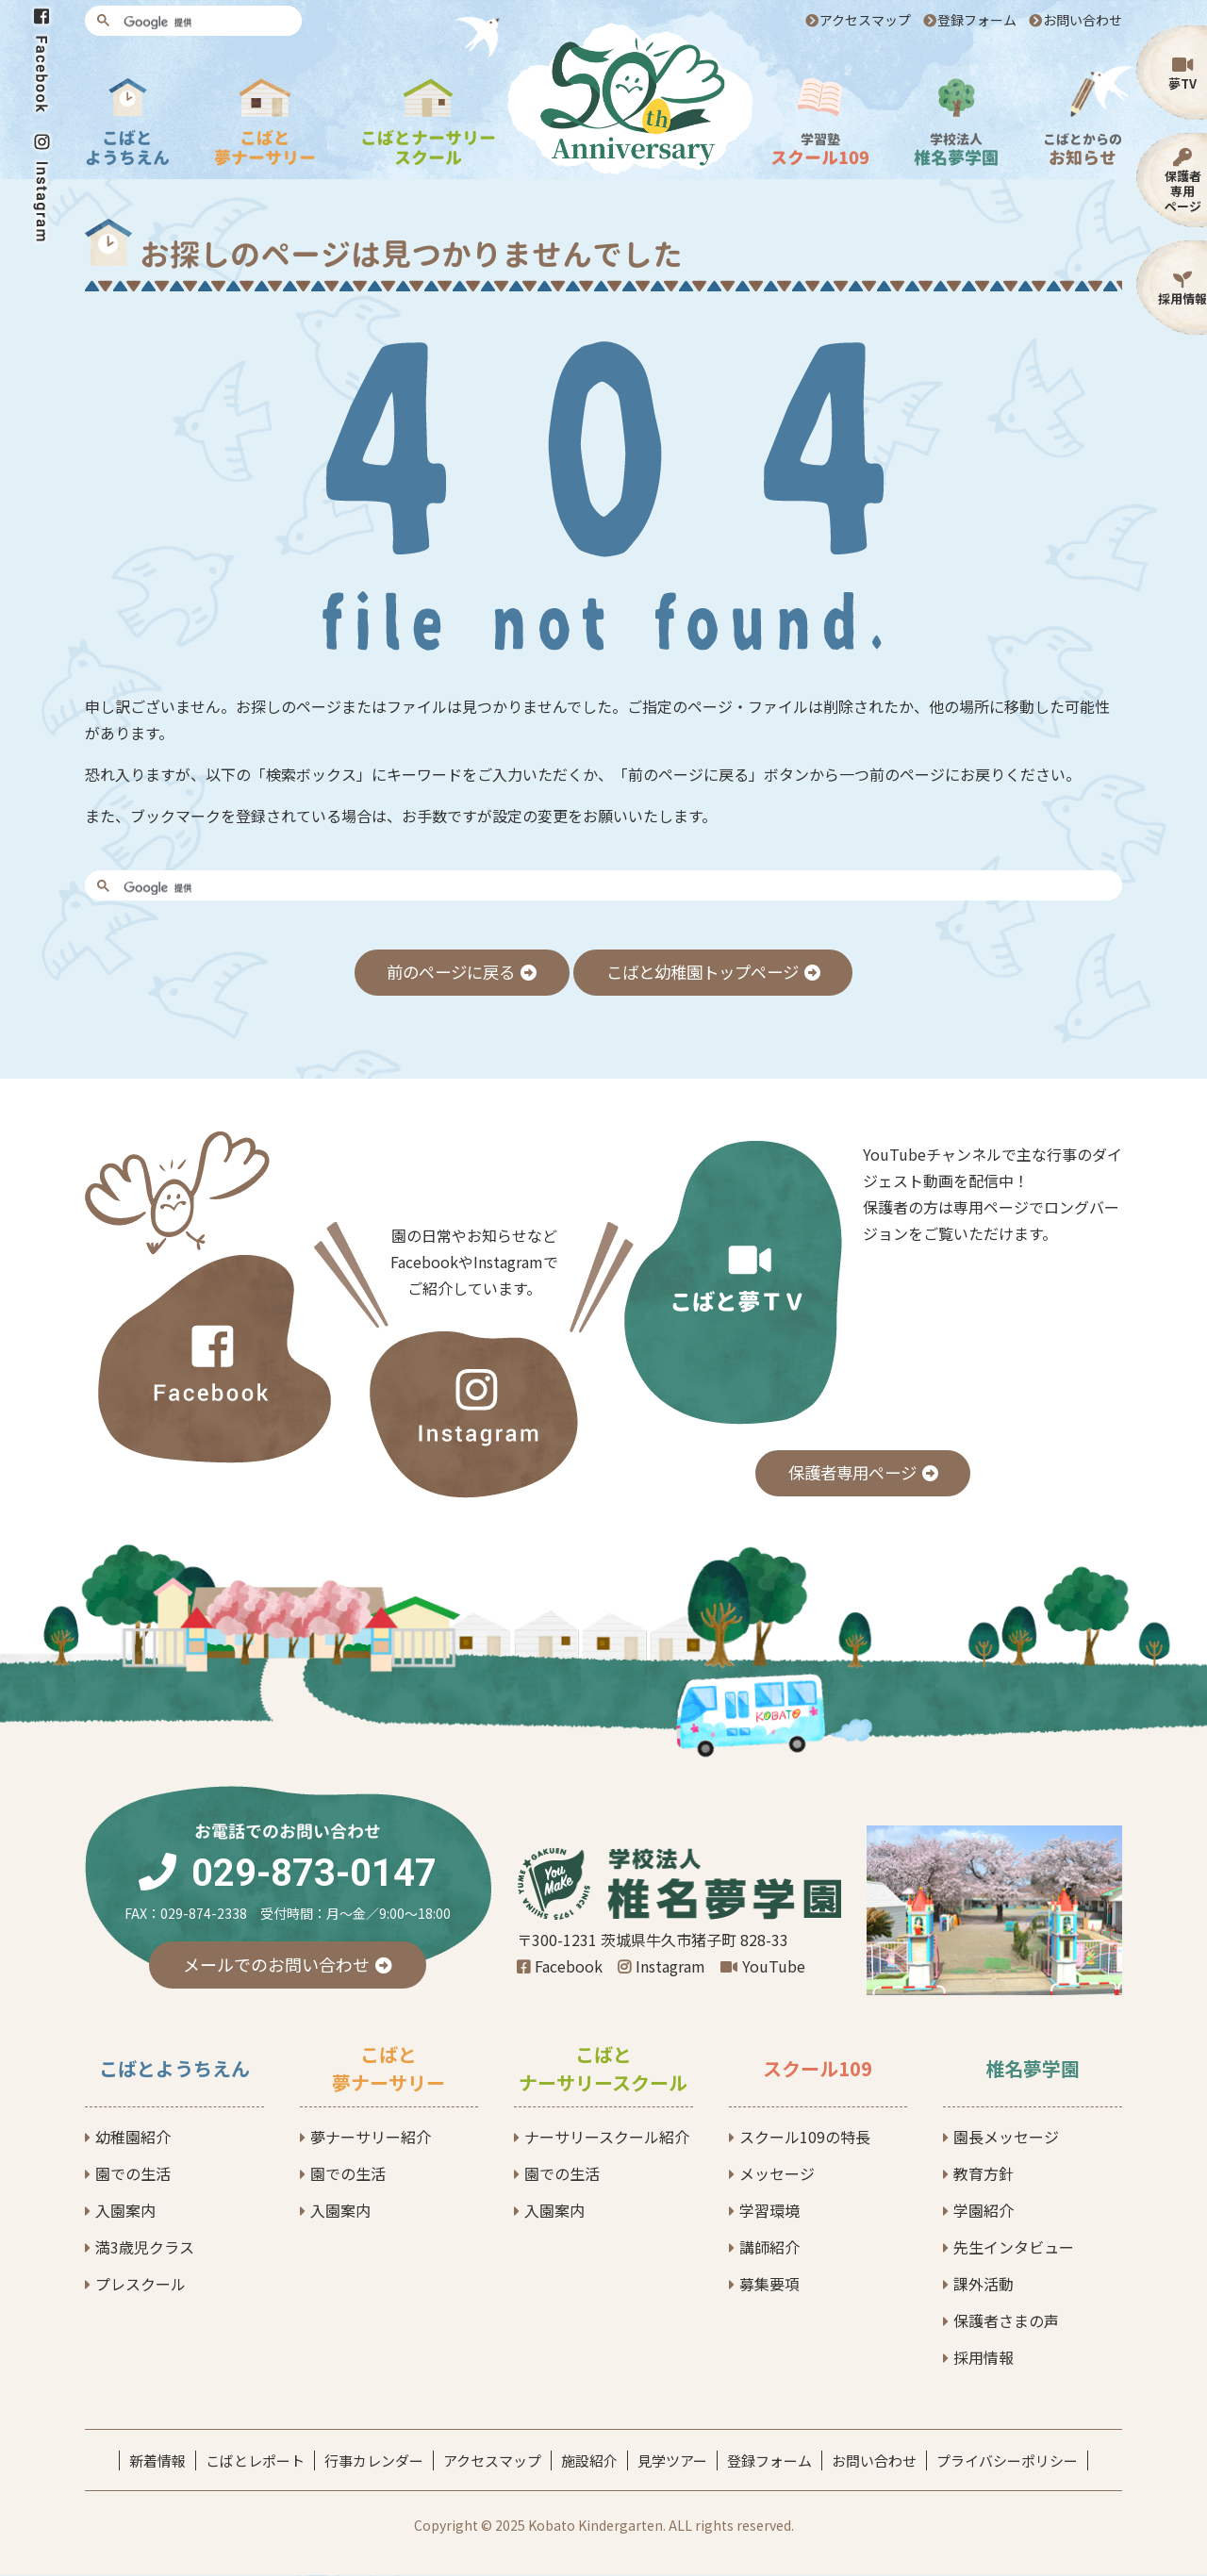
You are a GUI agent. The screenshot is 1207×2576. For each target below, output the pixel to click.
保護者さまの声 (1006, 2321)
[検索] (206, 22)
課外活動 (983, 2284)
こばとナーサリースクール (603, 2069)
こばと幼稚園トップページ (707, 972)
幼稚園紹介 (133, 2137)
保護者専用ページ (1183, 191)
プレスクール (140, 2284)
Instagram (670, 1967)
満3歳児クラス (144, 2248)
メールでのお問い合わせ (276, 1965)
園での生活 (133, 2174)
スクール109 (817, 2069)
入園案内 (125, 2211)
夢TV (1182, 83)
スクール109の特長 (804, 2137)
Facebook (569, 1967)
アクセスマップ (865, 19)
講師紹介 (769, 2248)
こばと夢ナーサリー (388, 2069)
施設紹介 (589, 2461)
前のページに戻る (443, 972)
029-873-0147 (314, 1874)
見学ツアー (672, 2461)
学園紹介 (983, 2211)
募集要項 (769, 2284)
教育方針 (983, 2174)
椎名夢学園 (1032, 2069)
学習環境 (769, 2211)
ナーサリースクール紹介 (606, 2137)
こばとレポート (255, 2461)
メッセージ (777, 2174)
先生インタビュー (1013, 2248)
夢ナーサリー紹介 (370, 2137)
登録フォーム (977, 19)
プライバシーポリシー (1007, 2461)
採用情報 (1182, 298)
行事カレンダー (373, 2461)
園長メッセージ (1006, 2137)
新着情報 (157, 2461)
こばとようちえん (174, 2069)
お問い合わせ (1082, 19)
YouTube (773, 1967)
